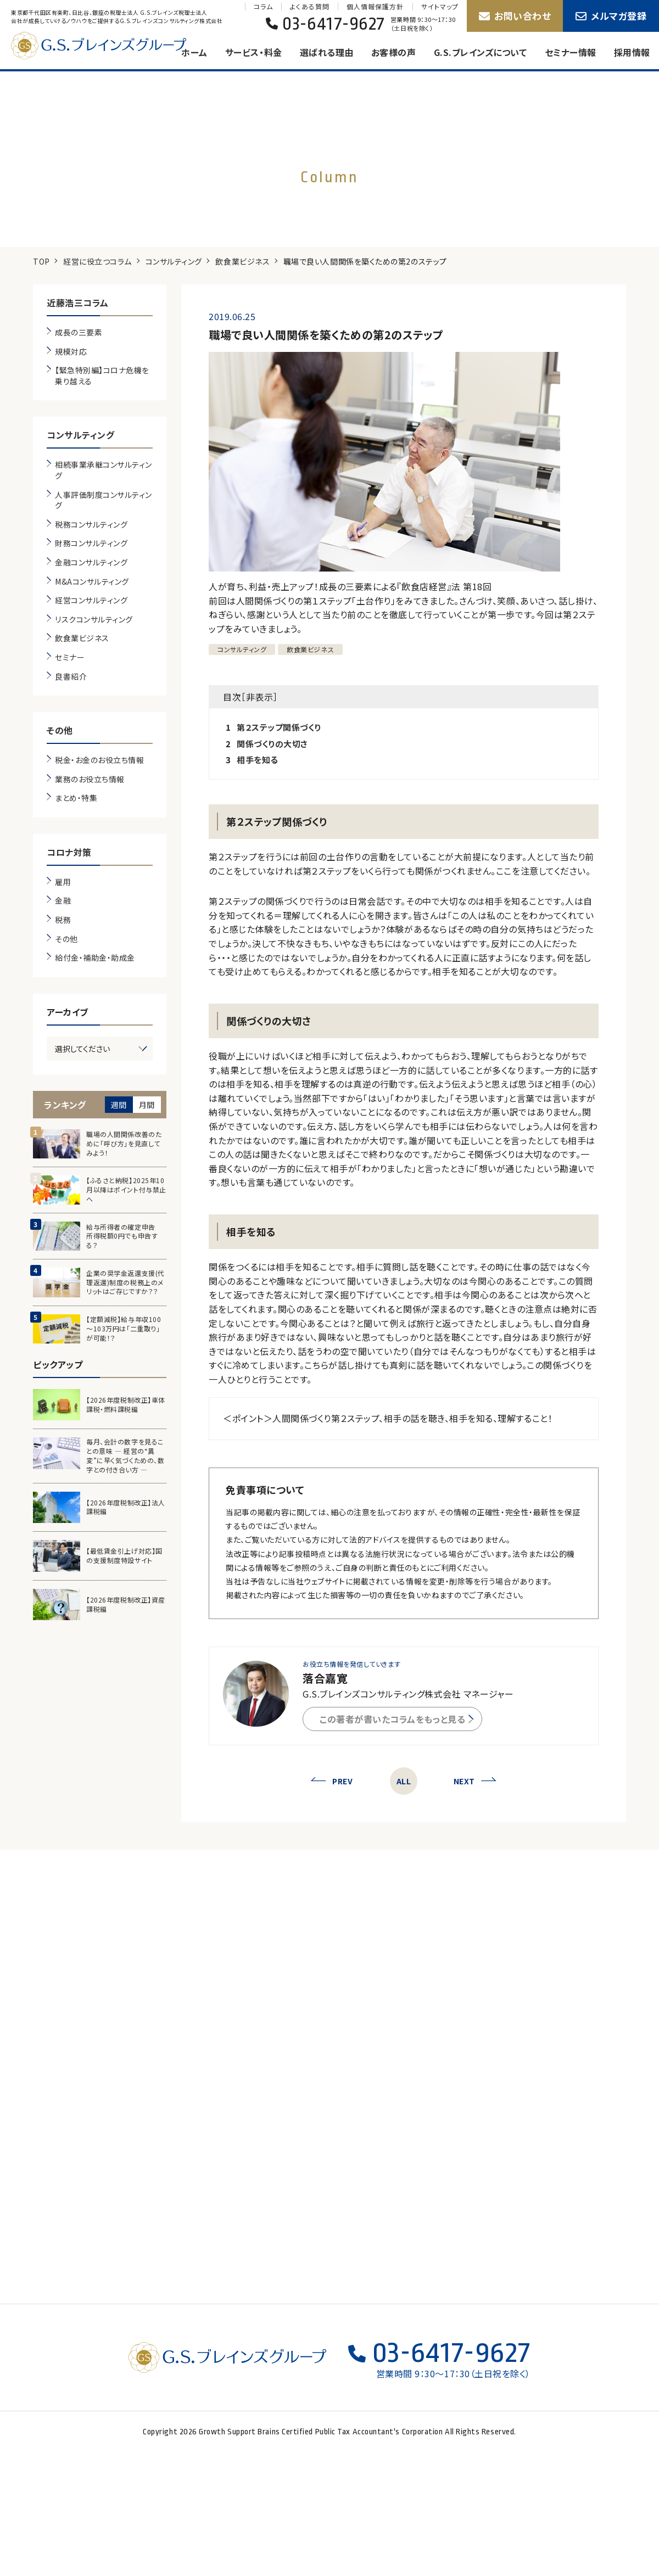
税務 (63, 920)
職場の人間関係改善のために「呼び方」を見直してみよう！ (123, 1143)
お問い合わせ (515, 16)
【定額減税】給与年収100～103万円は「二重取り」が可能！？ (123, 1328)
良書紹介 (71, 676)
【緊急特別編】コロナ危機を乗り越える (102, 376)
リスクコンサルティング (94, 619)
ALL (403, 1781)
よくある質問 (309, 6)
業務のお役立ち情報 (90, 779)
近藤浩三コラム (78, 302)
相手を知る (257, 759)
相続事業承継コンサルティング (103, 470)
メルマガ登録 (611, 16)
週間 (119, 1104)
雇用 (63, 882)
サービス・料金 (253, 52)
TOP (41, 261)
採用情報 (632, 52)
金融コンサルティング (91, 562)
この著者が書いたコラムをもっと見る (396, 1719)
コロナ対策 (69, 852)
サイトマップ (440, 6)
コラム (263, 6)
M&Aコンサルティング (92, 581)
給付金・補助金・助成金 (95, 958)
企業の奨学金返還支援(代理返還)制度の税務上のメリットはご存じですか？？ (125, 1282)
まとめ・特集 (76, 798)
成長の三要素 (78, 332)
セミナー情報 (570, 52)
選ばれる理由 (327, 52)
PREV (331, 1781)
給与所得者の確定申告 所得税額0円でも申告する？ (124, 1236)
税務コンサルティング (91, 524)
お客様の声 (393, 52)
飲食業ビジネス (242, 261)
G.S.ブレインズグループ (110, 45)
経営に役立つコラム (97, 261)
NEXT (475, 1781)
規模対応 (71, 351)
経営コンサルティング (91, 600)
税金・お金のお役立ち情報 (99, 760)
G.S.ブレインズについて (480, 52)
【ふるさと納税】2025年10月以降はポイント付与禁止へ (126, 1189)
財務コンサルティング (91, 543)
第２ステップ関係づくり (279, 727)
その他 (60, 730)
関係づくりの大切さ (272, 743)
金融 (63, 900)
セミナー (70, 657)
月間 (147, 1104)
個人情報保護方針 (375, 6)
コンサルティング (174, 261)
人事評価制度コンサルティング (103, 500)
